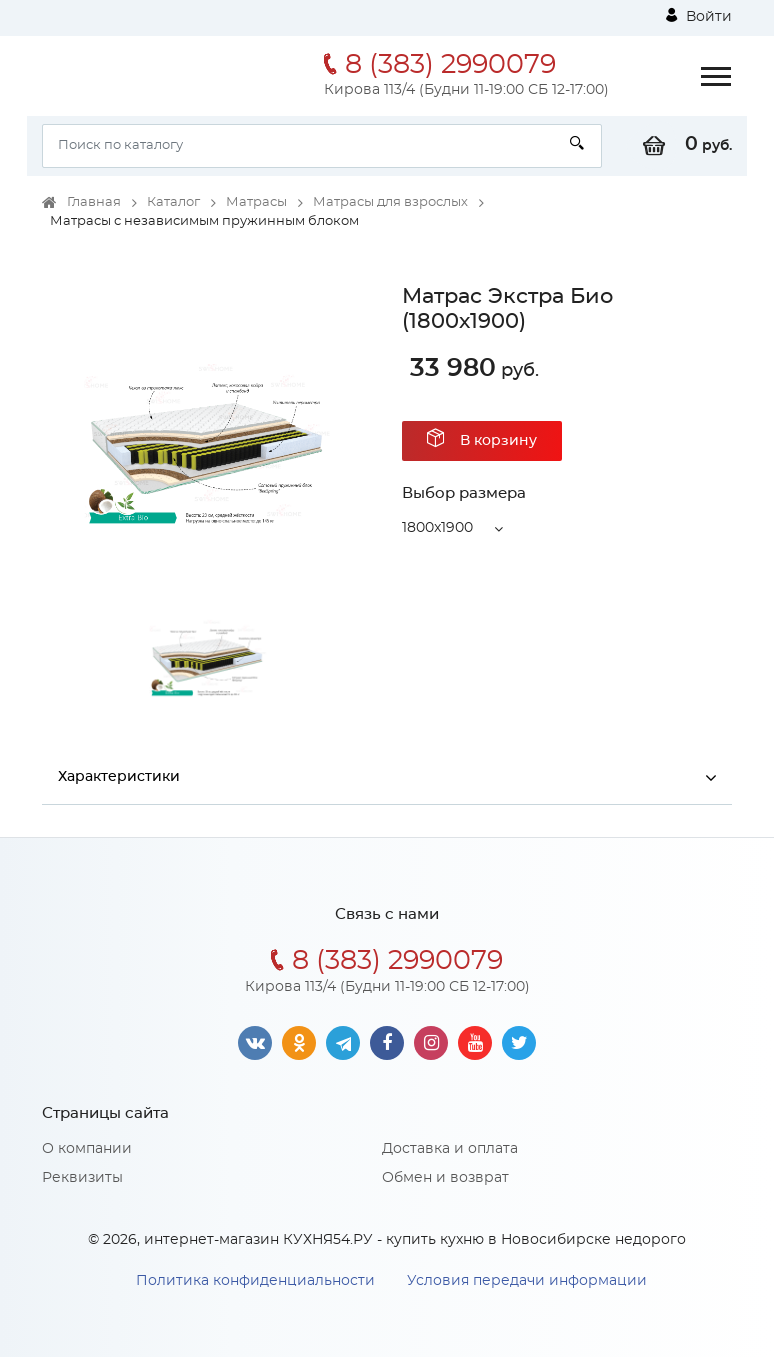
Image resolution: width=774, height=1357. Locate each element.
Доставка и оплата (450, 1149)
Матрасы (256, 202)
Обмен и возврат (445, 1178)
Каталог (173, 202)
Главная (94, 202)
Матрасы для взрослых (390, 202)
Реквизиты (82, 1178)
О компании (87, 1149)
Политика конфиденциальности (255, 1281)
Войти (699, 16)
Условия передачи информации (527, 1281)
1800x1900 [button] (437, 528)
